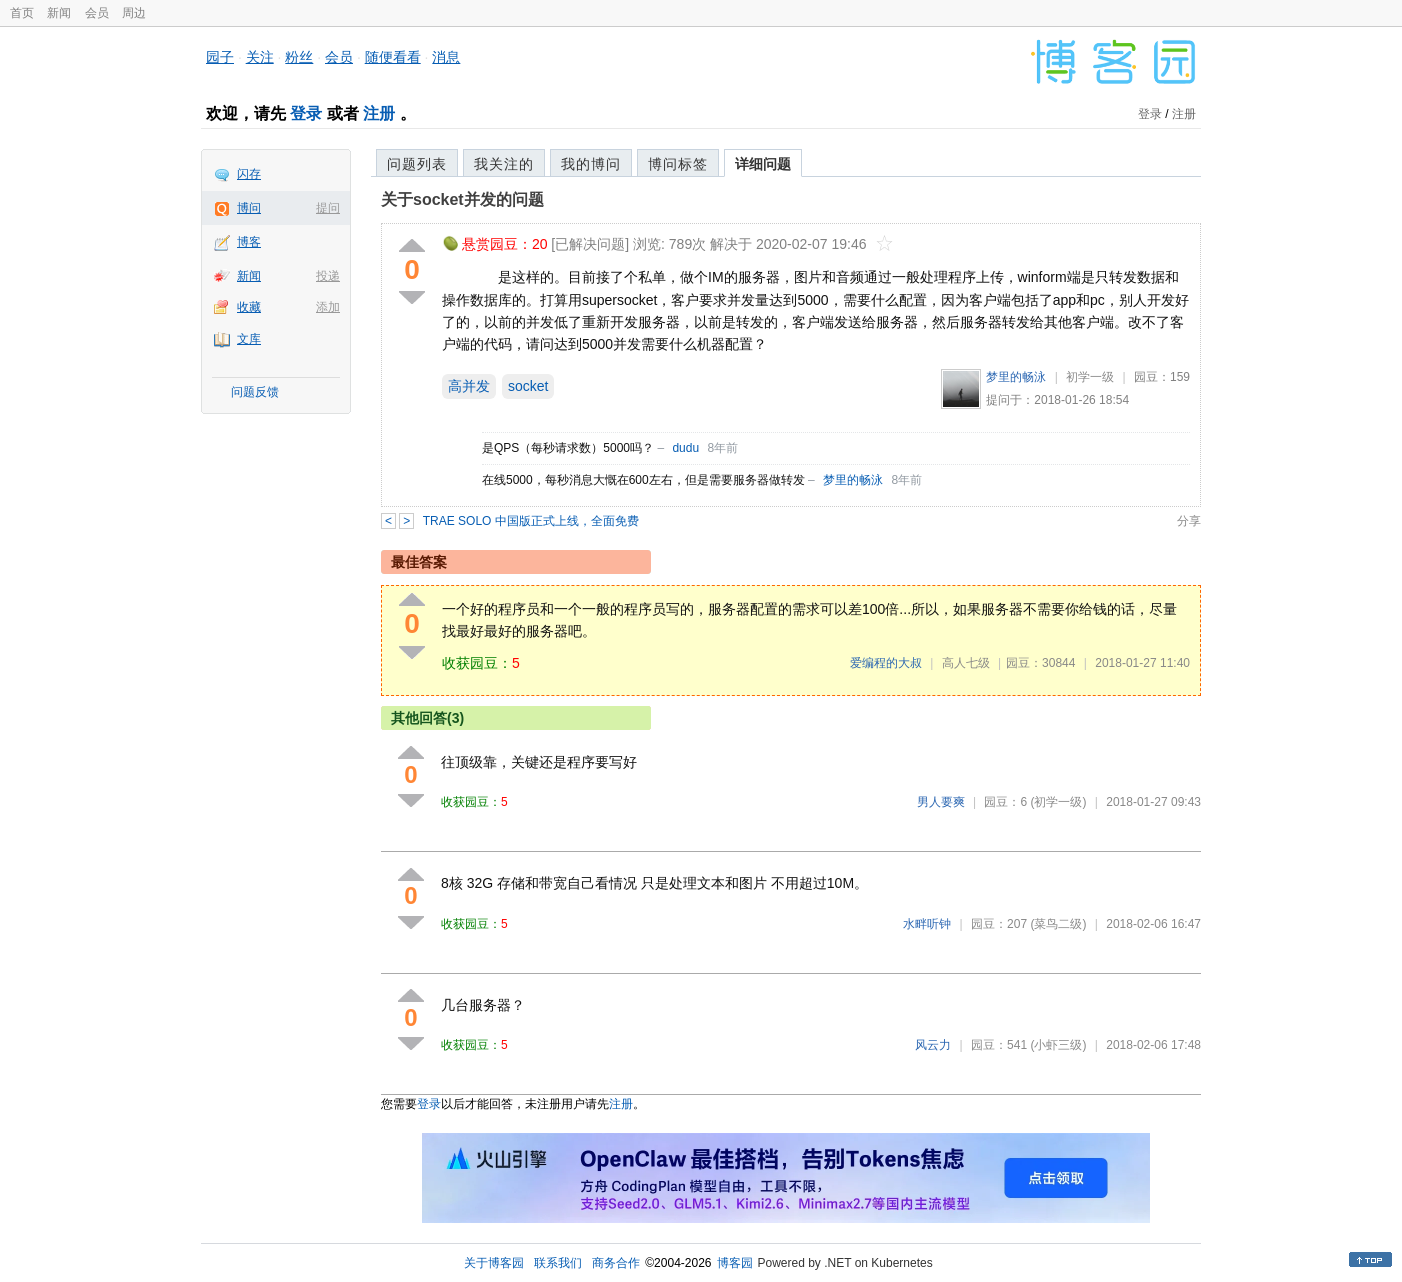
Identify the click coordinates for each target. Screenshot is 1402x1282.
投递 (328, 276)
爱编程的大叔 (886, 663)
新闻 (59, 13)
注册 (379, 113)
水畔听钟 (927, 924)
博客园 (735, 1263)
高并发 (469, 386)
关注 (260, 57)
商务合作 (616, 1263)
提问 (328, 208)
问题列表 (417, 164)
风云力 (933, 1045)
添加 (328, 307)
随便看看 (393, 57)
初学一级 (1090, 377)
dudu (685, 448)
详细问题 (763, 164)
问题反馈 (255, 392)
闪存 (249, 174)
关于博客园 (494, 1263)
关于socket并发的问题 (462, 199)
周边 (134, 13)
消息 (446, 57)
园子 (220, 57)
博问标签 (678, 164)
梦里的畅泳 (1016, 377)
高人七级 (966, 663)
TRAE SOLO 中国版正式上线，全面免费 (531, 521)
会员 (97, 13)
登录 (306, 113)
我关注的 (504, 164)
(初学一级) (1058, 802)
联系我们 (558, 1263)
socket (528, 386)
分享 (1189, 521)
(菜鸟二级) (1058, 924)
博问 (249, 208)
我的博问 (591, 164)
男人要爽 (941, 802)
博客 (249, 242)
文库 (249, 339)
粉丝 (299, 57)
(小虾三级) (1058, 1045)
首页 (22, 13)
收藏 (249, 307)
